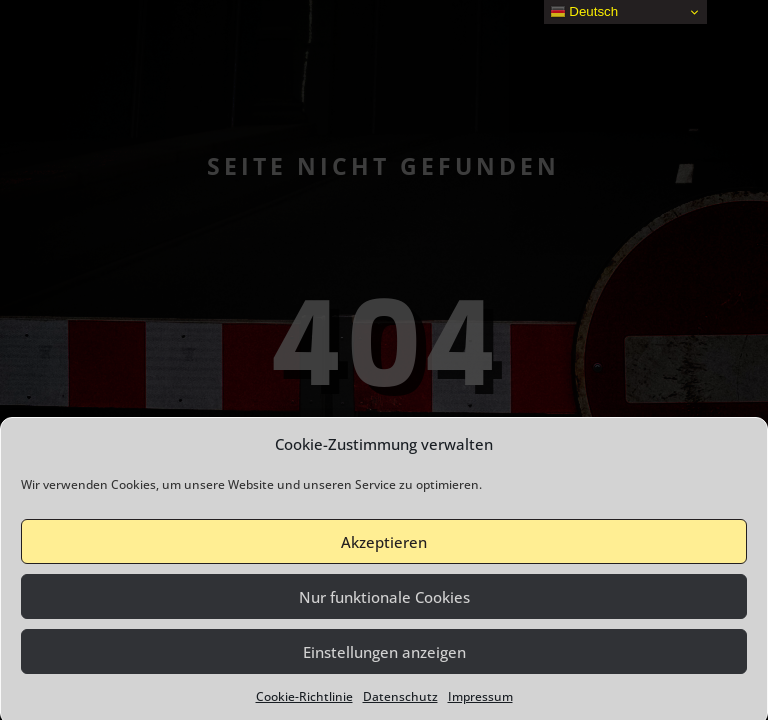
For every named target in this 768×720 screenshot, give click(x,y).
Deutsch (584, 12)
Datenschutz (400, 702)
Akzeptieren (384, 547)
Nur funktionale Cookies (384, 602)
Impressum (480, 702)
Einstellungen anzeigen (384, 657)
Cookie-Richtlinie (304, 702)
